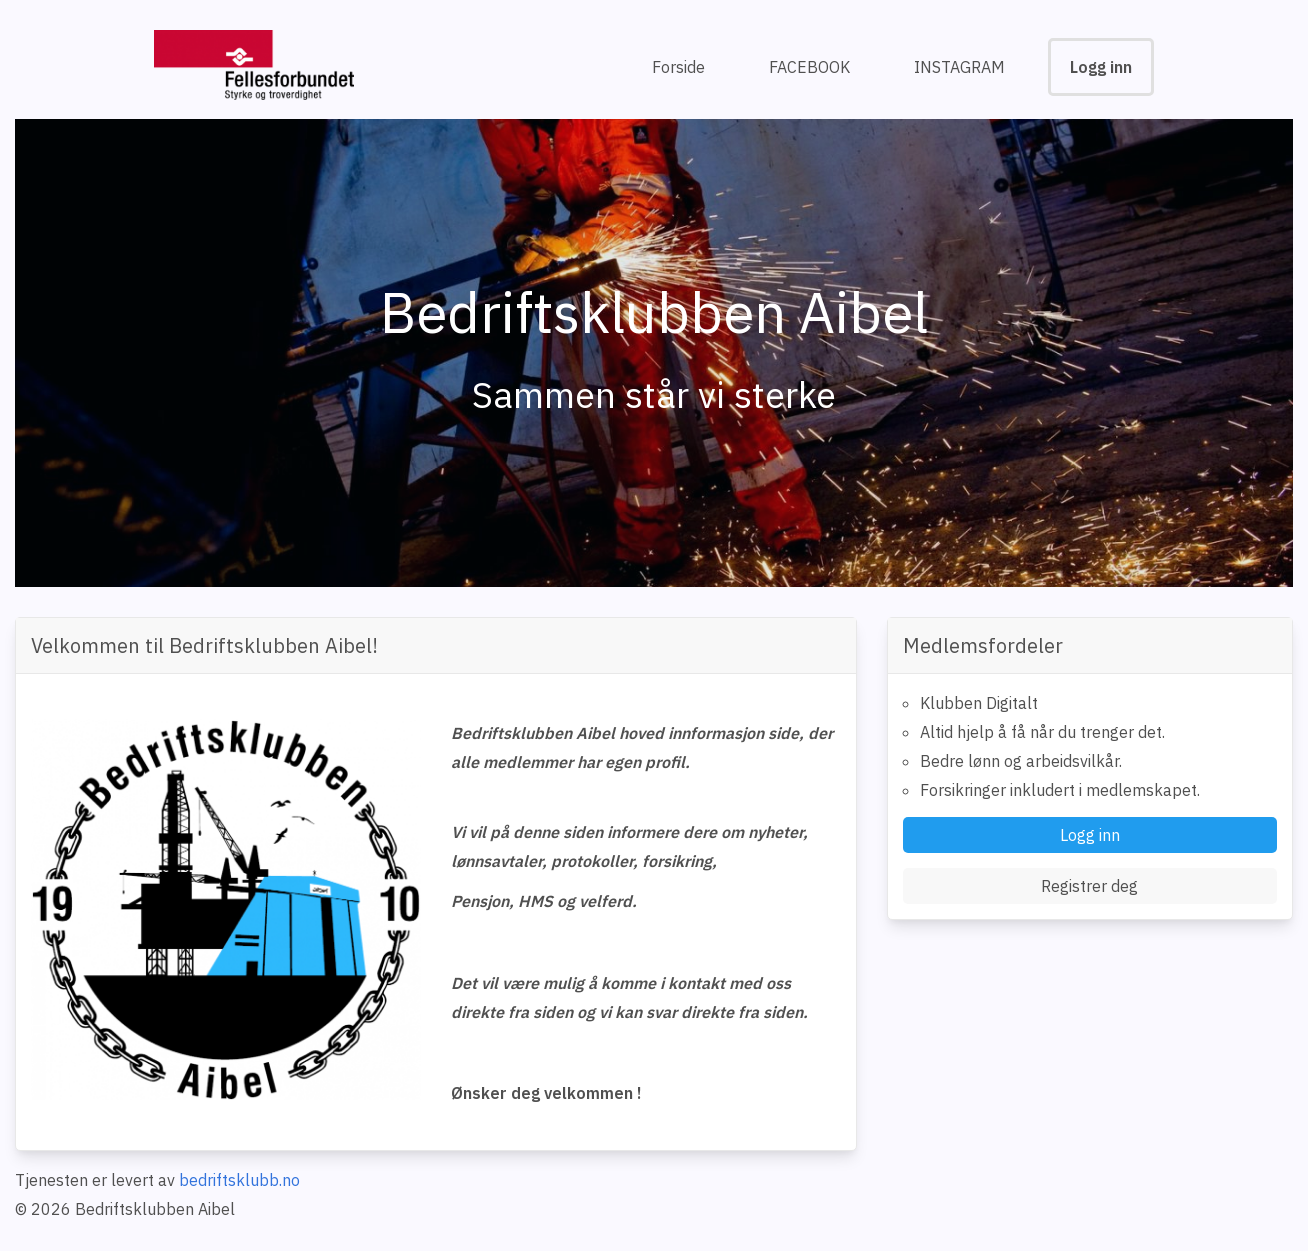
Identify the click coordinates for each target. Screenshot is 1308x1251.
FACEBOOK (809, 67)
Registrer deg (1089, 886)
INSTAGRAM (959, 67)
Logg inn (1101, 67)
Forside (678, 67)
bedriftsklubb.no (239, 1180)
